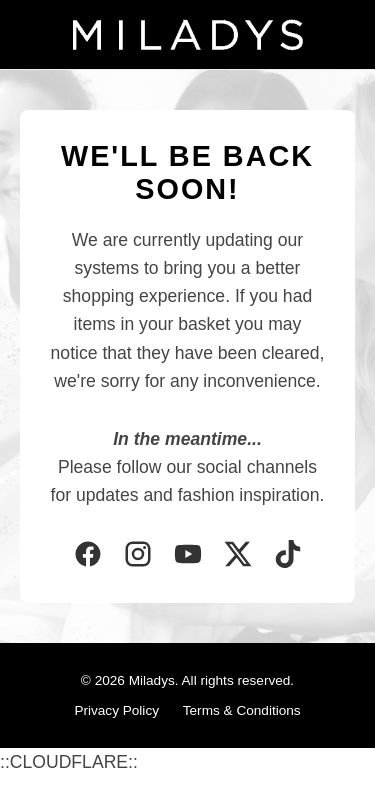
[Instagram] (138, 556)
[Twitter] (238, 556)
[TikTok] (288, 556)
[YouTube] (188, 556)
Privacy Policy (116, 710)
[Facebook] (88, 556)
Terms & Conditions (242, 710)
